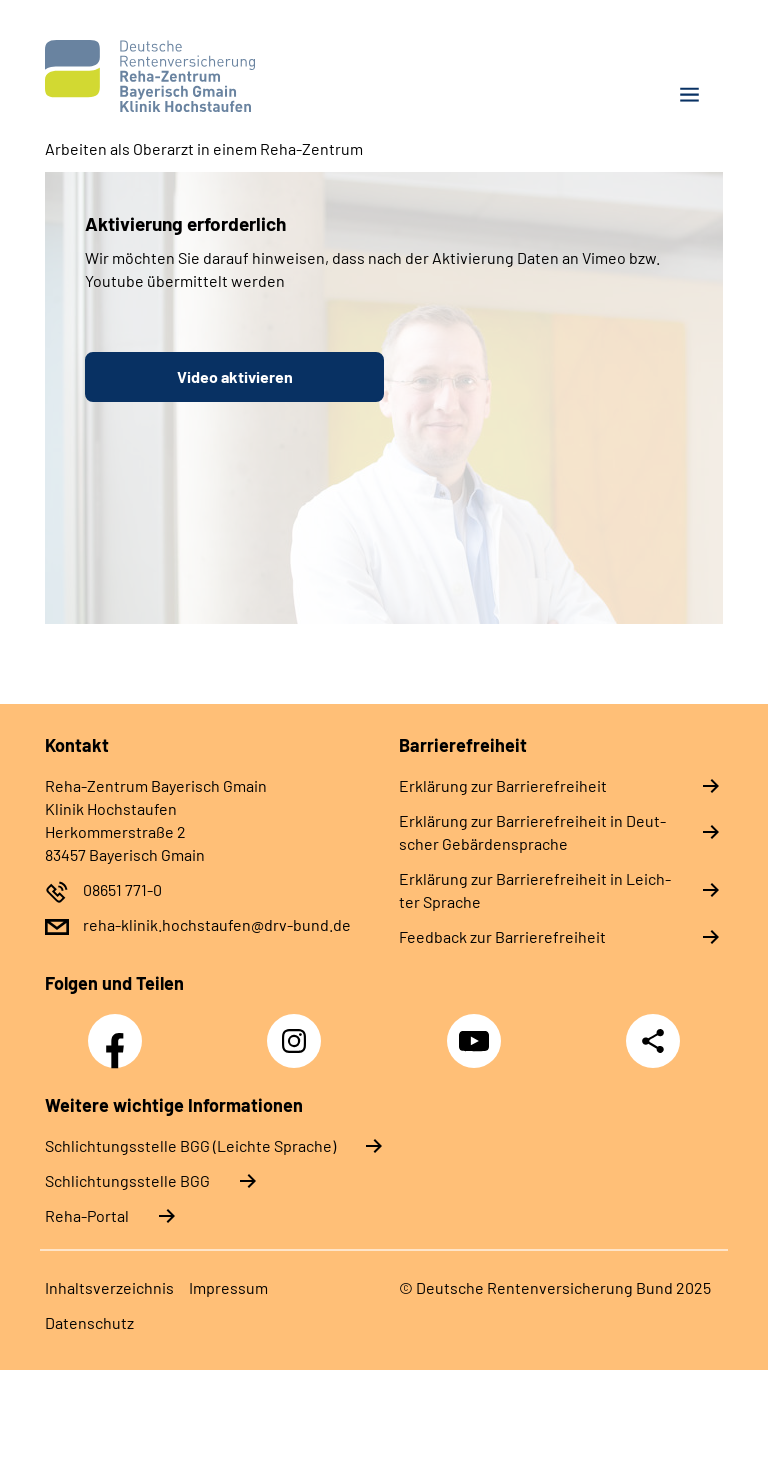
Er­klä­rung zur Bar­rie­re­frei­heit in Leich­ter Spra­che (535, 890)
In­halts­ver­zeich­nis (109, 1287)
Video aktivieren (235, 376)
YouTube (477, 1030)
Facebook (120, 1030)
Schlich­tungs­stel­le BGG (127, 1180)
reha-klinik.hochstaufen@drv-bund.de (217, 924)
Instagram (299, 1030)
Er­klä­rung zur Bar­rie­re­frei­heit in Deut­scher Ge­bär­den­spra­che (532, 832)
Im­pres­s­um (228, 1287)
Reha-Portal (87, 1215)
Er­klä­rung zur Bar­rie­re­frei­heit (503, 785)
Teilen (653, 1041)
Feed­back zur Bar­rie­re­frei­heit (502, 936)
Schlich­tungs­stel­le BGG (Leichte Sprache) (190, 1145)
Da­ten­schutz (89, 1322)
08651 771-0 (122, 889)
